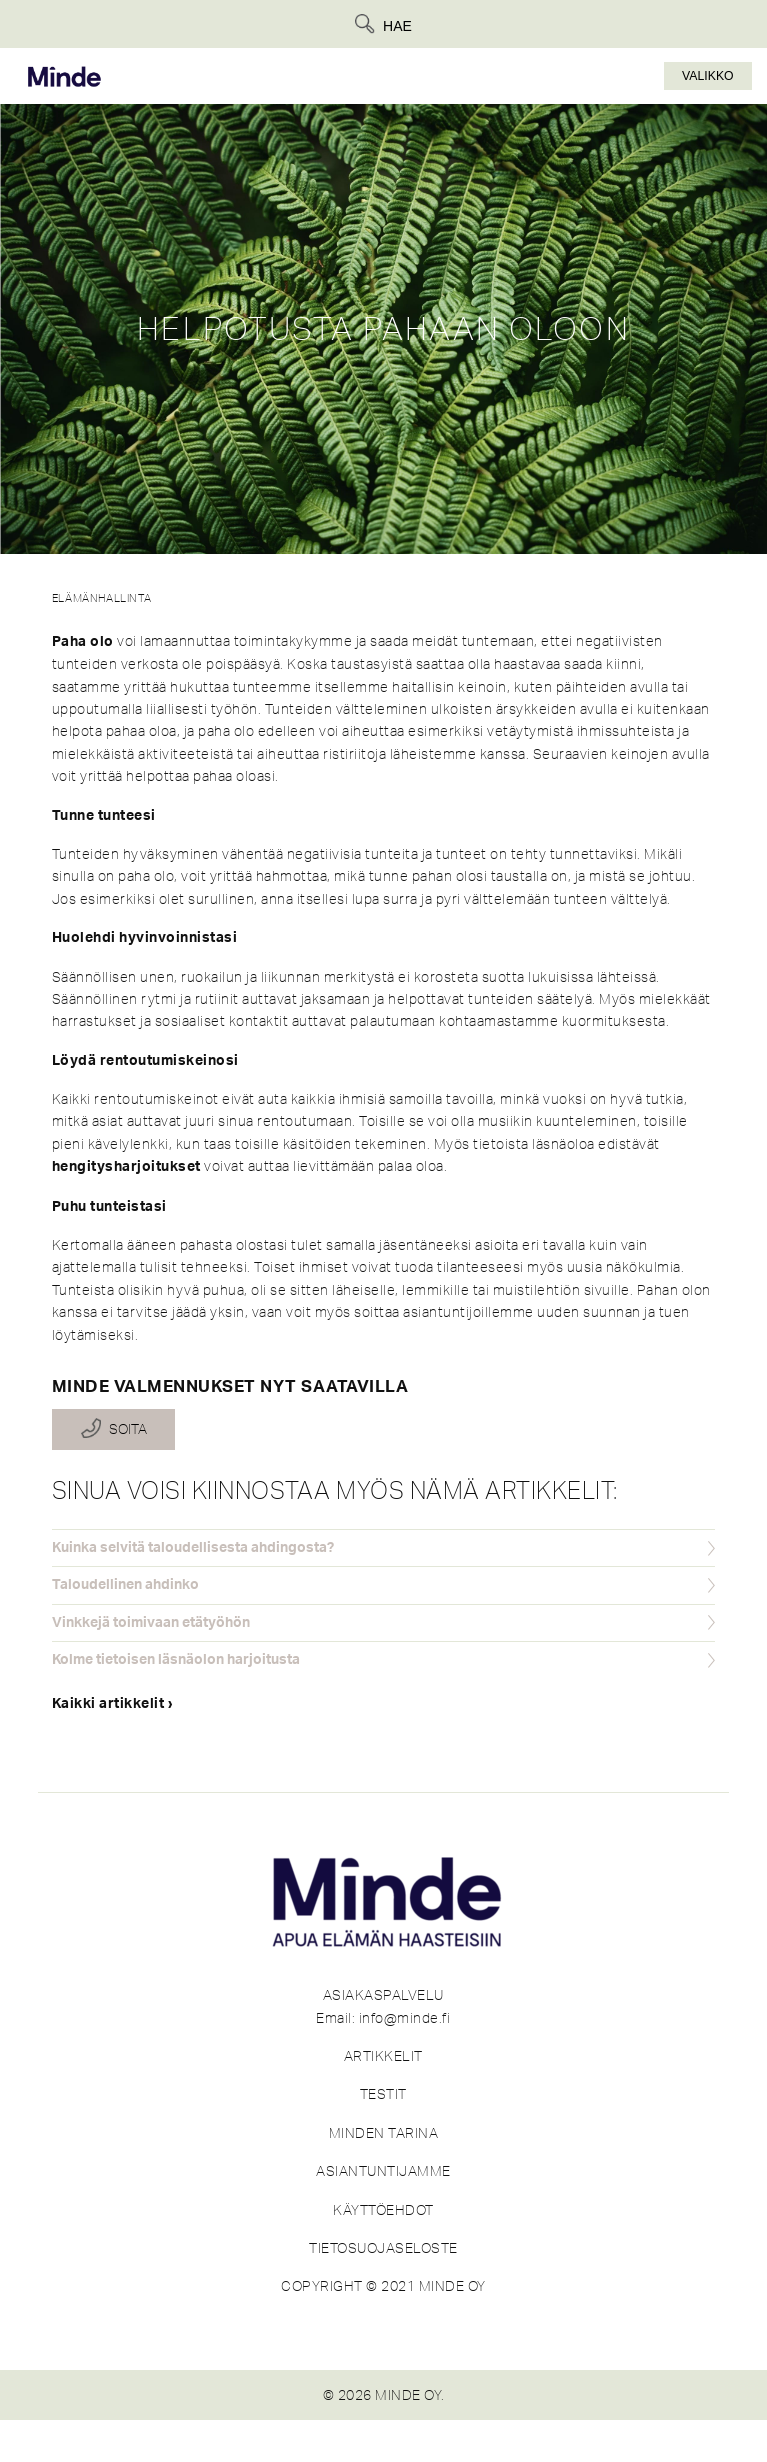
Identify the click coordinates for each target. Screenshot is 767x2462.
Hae (397, 26)
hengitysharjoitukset (126, 1167)
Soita (128, 1430)
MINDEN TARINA (384, 2133)
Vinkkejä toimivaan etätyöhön (151, 1623)
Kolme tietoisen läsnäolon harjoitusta (176, 1660)
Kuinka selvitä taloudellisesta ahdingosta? (193, 1548)
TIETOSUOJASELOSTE (383, 2248)
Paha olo (83, 642)
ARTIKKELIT (383, 2056)
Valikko (708, 76)
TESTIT (383, 2094)
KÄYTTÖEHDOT (383, 2210)
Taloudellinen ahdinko (125, 1585)
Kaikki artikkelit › (113, 1704)
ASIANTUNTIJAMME (383, 2171)
